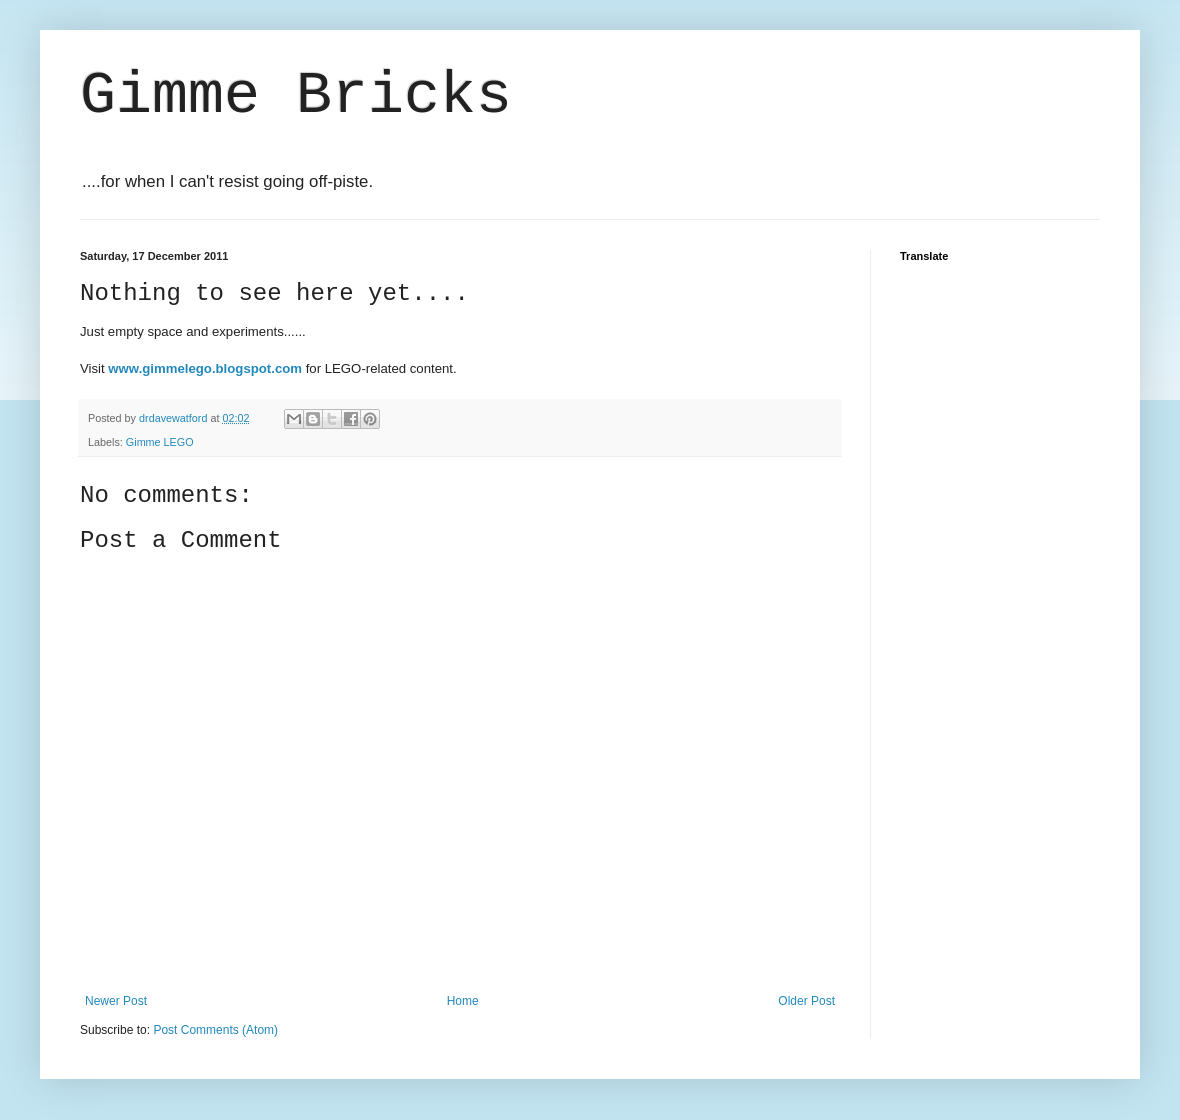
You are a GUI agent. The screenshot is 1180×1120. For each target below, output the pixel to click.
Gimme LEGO (160, 442)
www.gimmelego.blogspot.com (205, 368)
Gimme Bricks (296, 96)
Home (463, 1001)
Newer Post (116, 1001)
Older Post (806, 1001)
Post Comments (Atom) (215, 1030)
